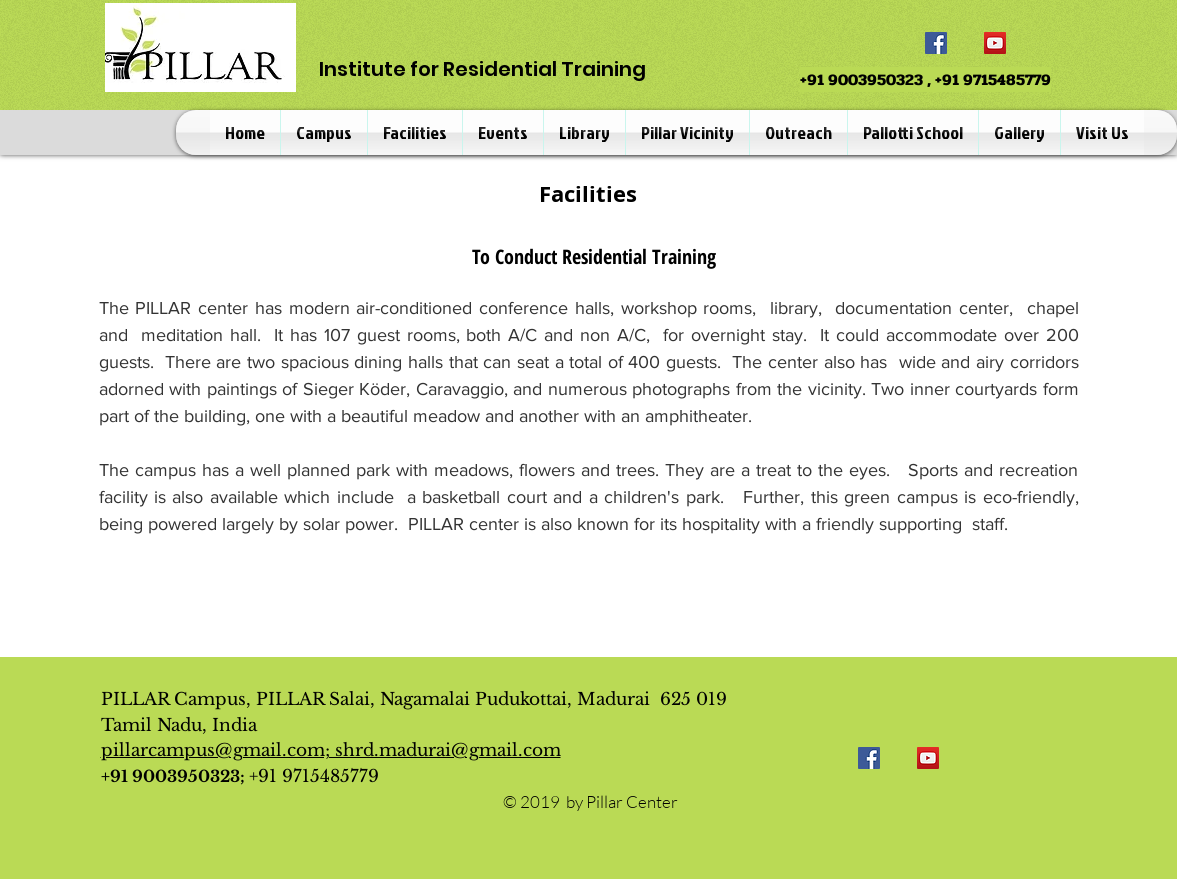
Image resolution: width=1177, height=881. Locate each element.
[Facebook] (936, 43)
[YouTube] (995, 43)
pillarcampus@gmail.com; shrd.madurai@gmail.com (331, 750)
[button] (324, 132)
